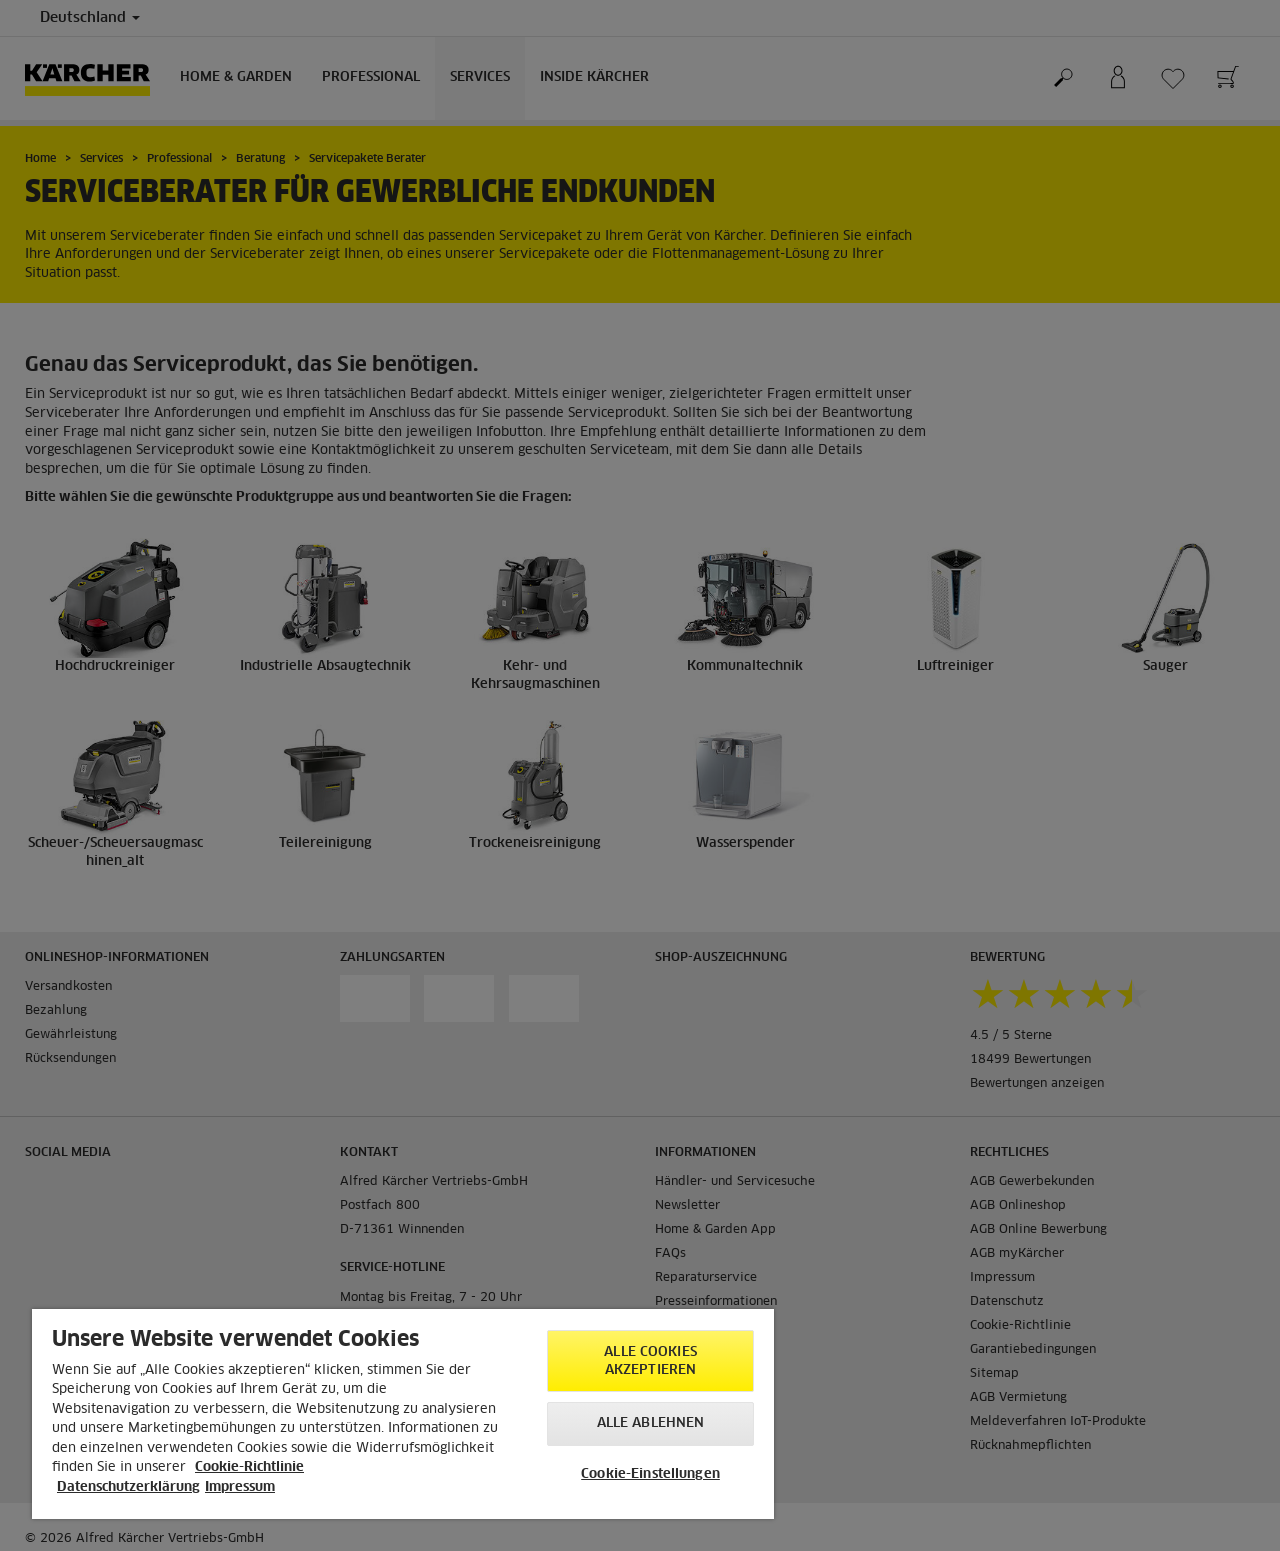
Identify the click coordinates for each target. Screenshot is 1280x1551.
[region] (403, 1414)
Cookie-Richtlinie (249, 1467)
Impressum (240, 1487)
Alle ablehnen (651, 1423)
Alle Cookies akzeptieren (650, 1361)
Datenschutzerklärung (128, 1487)
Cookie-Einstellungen (650, 1474)
